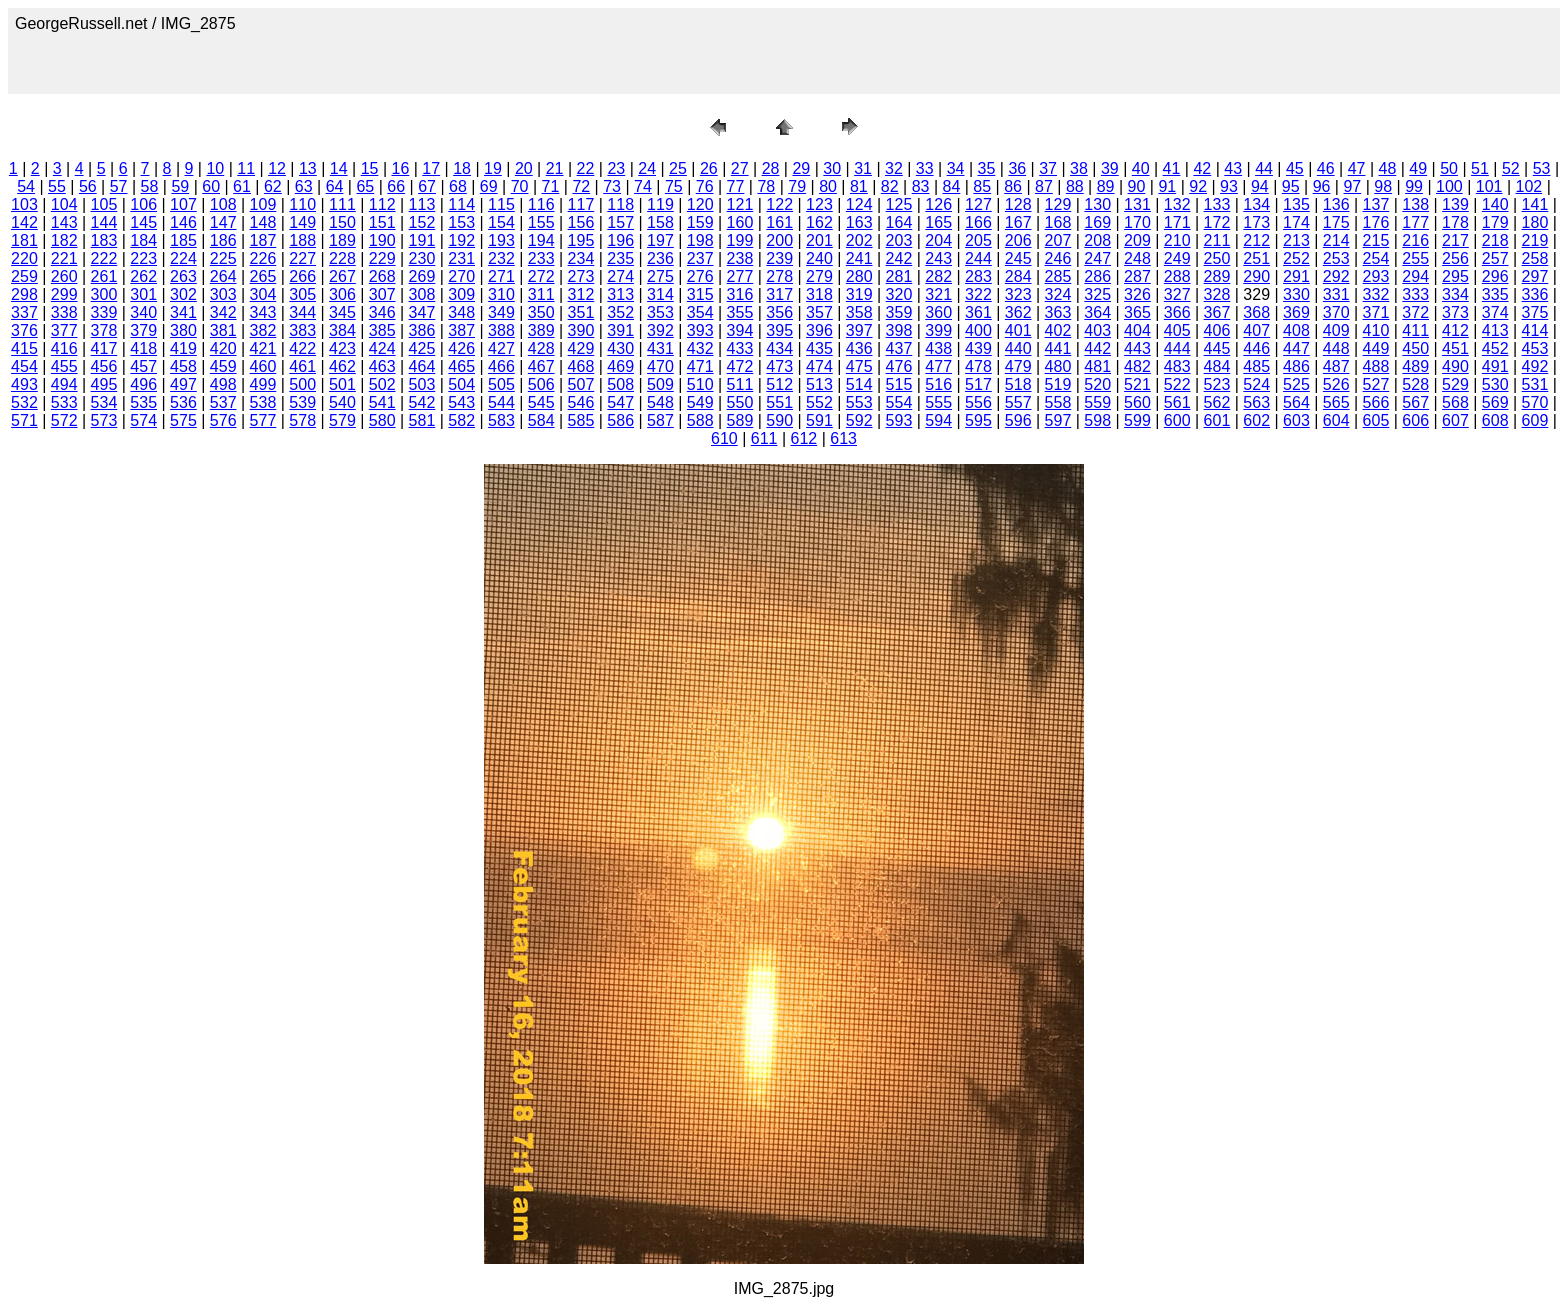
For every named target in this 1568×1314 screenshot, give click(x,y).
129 (1058, 204)
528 (1415, 384)
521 (1137, 384)
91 (1167, 186)
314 (660, 294)
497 (183, 384)
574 (143, 420)
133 (1217, 204)
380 (183, 330)
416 (64, 348)
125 (899, 204)
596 (1018, 420)
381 (223, 330)
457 (143, 366)
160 (740, 222)
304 (263, 294)
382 (263, 330)
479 (1018, 366)
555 (938, 402)
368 (1256, 312)
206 (1018, 240)
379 (143, 330)
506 (541, 384)
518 (1018, 384)
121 (740, 204)
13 (308, 168)
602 (1256, 420)
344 (302, 312)
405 (1177, 330)
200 (779, 240)
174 (1296, 222)
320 (899, 294)
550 (740, 402)
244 (978, 258)
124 (859, 204)
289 (1217, 276)
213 (1296, 240)
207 (1058, 240)
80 (828, 186)
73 (612, 186)
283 (978, 276)
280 (859, 276)
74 (643, 186)
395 (779, 330)
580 (382, 420)
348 (461, 312)
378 (104, 330)
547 (620, 402)
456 (104, 366)
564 (1296, 402)
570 (1535, 402)
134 (1256, 204)
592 (859, 420)
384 (342, 330)
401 (1018, 330)
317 (779, 294)
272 (541, 276)
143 (64, 222)
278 (779, 276)
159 (700, 222)
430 (620, 348)
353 (660, 312)
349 (501, 312)
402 (1058, 330)
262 (143, 276)
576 (223, 420)
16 (401, 168)
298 (24, 294)
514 (859, 384)
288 (1177, 276)
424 (382, 348)
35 (987, 168)
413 (1495, 330)
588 (700, 420)
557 (1018, 402)
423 (342, 348)
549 (700, 402)
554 (899, 402)
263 (183, 276)
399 (938, 330)
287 (1137, 276)
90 (1137, 186)
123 (819, 204)
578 (302, 420)
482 (1137, 366)
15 (370, 168)
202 (859, 240)
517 (978, 384)
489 (1415, 366)
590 (779, 420)
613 (843, 438)
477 (938, 366)
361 (978, 312)
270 (461, 276)
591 (819, 420)
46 (1326, 168)
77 (736, 186)
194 (541, 240)
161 (779, 222)
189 (342, 240)
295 (1455, 276)
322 (978, 294)
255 (1415, 258)
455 (64, 366)
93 (1229, 186)
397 (859, 330)
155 (541, 222)
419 (183, 348)
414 (1535, 330)
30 (832, 168)
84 (952, 186)
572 (64, 420)
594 (938, 420)
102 (1529, 186)
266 (302, 276)
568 (1455, 402)
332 (1376, 294)
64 (335, 186)
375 (1535, 312)
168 (1058, 222)
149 (302, 222)
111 (342, 204)
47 (1357, 168)
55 (57, 186)
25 (678, 168)
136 (1336, 204)
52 (1511, 168)
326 (1137, 294)
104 (64, 204)
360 (938, 312)
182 (64, 240)
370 (1336, 312)
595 (978, 420)
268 (382, 276)
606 (1415, 420)
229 (382, 258)
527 (1376, 384)
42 (1202, 168)
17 (431, 168)
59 (180, 186)
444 (1177, 348)
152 (422, 222)
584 (541, 420)
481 (1097, 366)
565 (1336, 402)
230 (422, 258)
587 (660, 420)
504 (461, 384)
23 (616, 168)
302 (183, 294)
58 (150, 186)
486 (1296, 366)
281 (899, 276)
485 (1256, 366)
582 (461, 420)
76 (705, 186)
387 (461, 330)
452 (1495, 348)
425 (422, 348)
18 (462, 168)
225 (223, 258)
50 (1449, 168)
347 (422, 312)
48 (1388, 168)
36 (1017, 168)
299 (64, 294)
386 (422, 330)
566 (1376, 402)
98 (1383, 186)
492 (1535, 366)
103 (24, 204)
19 (493, 168)
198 (700, 240)
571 (24, 420)
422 (302, 348)
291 (1296, 276)
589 (740, 420)
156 (581, 222)
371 (1376, 312)
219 (1535, 240)
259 (24, 276)
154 (501, 222)
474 (819, 366)
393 (700, 330)
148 (263, 222)
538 (263, 402)
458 (183, 366)
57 (119, 186)
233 (541, 258)
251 (1256, 258)
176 (1376, 222)
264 (223, 276)
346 (382, 312)
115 (501, 204)
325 (1097, 294)
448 (1336, 348)
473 (779, 366)
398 (899, 330)
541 (382, 402)
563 (1256, 402)
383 (302, 330)
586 (620, 420)
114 (461, 204)
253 (1336, 258)
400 (978, 330)
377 (64, 330)
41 (1172, 168)
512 (779, 384)
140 (1495, 204)
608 (1495, 420)
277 (740, 276)
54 (26, 186)
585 (581, 420)
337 (24, 312)
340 (143, 312)
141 (1535, 204)
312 (581, 294)
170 (1137, 222)
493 (24, 384)
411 (1415, 330)
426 (461, 348)
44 (1264, 168)
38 (1079, 168)
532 (24, 402)
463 (382, 366)
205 (978, 240)
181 (24, 240)
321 (938, 294)
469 (620, 366)
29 (801, 168)
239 (779, 258)
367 (1217, 312)
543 (461, 402)
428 (541, 348)
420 (223, 348)
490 (1455, 366)
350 (541, 312)
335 (1495, 294)
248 (1137, 258)
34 (956, 168)
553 (859, 402)
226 (263, 258)
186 (223, 240)
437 (899, 348)
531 (1535, 384)
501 (342, 384)
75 (674, 186)
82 (890, 186)
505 (501, 384)
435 (819, 348)
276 (700, 276)
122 (779, 204)
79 (797, 186)
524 (1256, 384)
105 (104, 204)
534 (104, 402)
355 (740, 312)
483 (1177, 366)
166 (978, 222)
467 (541, 366)
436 (859, 348)
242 (899, 258)
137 (1376, 204)
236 (660, 258)
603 (1296, 420)
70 (520, 186)
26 (709, 168)
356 (779, 312)
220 (24, 258)
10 (215, 168)
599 (1137, 420)
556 (978, 402)
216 (1415, 240)
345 (342, 312)
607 (1455, 420)
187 (263, 240)
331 (1336, 294)
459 (223, 366)
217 (1455, 240)
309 (461, 294)
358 (859, 312)
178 (1455, 222)
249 (1177, 258)
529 (1455, 384)
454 (24, 366)
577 (263, 420)
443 (1137, 348)
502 (382, 384)
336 (1535, 294)
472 (740, 366)
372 (1415, 312)
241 (859, 258)
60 (211, 186)
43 (1233, 168)
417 (104, 348)
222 (104, 258)
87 (1044, 186)
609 (1535, 420)
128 (1018, 204)
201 (819, 240)
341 (183, 312)
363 (1058, 312)
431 (660, 348)
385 (382, 330)
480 (1058, 366)
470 (660, 366)
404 (1137, 330)
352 (620, 312)
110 (302, 204)
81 (859, 186)
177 (1415, 222)
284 (1018, 276)
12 (277, 168)
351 (581, 312)
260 (64, 276)
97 (1352, 186)
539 (302, 402)
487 (1336, 366)
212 (1256, 240)
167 (1018, 222)
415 (24, 348)
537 (223, 402)
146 (183, 222)
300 (104, 294)
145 (143, 222)
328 (1217, 294)
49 (1418, 168)
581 (422, 420)
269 (422, 276)
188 (302, 240)
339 (104, 312)
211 (1217, 240)
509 (660, 384)
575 (183, 420)
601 (1217, 420)
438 (938, 348)
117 (581, 204)
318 (819, 294)
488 (1376, 366)
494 (64, 384)
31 (863, 168)
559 (1097, 402)
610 (724, 438)
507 (581, 384)
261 (104, 276)
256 (1455, 258)
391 (620, 330)
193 (501, 240)
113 (422, 204)
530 (1495, 384)
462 (342, 366)
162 (819, 222)
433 (740, 348)
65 (365, 186)
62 (273, 186)
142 (24, 222)
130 (1097, 204)
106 (143, 204)
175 (1336, 222)
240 (819, 258)
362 (1018, 312)
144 (104, 222)
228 (342, 258)
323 (1018, 294)
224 (183, 258)
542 (422, 402)
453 (1535, 348)
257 (1495, 258)
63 (304, 186)
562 (1217, 402)
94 (1260, 186)
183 (104, 240)
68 (458, 186)
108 (223, 204)
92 (1198, 186)
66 (396, 186)
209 (1137, 240)
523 (1217, 384)
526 (1336, 384)
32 (894, 168)
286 (1097, 276)
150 (342, 222)
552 (819, 402)
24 (647, 168)
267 (342, 276)
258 (1535, 258)
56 (88, 186)
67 (427, 186)
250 (1217, 258)
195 (581, 240)
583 (501, 420)
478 (978, 366)
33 (925, 168)
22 (586, 168)
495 (104, 384)
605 (1376, 420)
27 (740, 168)
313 (620, 294)
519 (1058, 384)
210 (1177, 240)
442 (1097, 348)
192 (461, 240)
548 (660, 402)
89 (1106, 186)
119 (660, 204)
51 (1480, 168)
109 (263, 204)
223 (143, 258)
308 (422, 294)
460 (263, 366)
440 (1018, 348)
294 (1415, 276)
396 (819, 330)
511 (740, 384)
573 (104, 420)
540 (342, 402)
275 (660, 276)
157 (620, 222)
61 (242, 186)
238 (740, 258)
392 (660, 330)
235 (620, 258)
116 (541, 204)
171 (1177, 222)
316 (740, 294)
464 (422, 366)
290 (1256, 276)
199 (740, 240)
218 (1495, 240)
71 (551, 186)
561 (1177, 402)
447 (1296, 348)
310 (501, 294)
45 (1295, 168)
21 (555, 168)
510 (700, 384)
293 (1376, 276)
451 (1455, 348)
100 (1449, 186)
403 (1097, 330)
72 (581, 186)
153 (461, 222)
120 (700, 204)
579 (342, 420)
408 (1296, 330)
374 (1495, 312)
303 (223, 294)
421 (263, 348)
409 (1336, 330)
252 (1296, 258)
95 (1291, 186)
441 (1058, 348)
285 (1058, 276)
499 (263, 384)
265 (263, 276)
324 (1058, 294)
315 (700, 294)
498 (223, 384)
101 (1489, 186)
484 (1217, 366)
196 (620, 240)
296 (1495, 276)
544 (501, 402)
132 (1177, 204)
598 (1097, 420)
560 (1137, 402)
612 (804, 438)
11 (246, 168)
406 (1217, 330)
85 (982, 186)
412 (1455, 330)
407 (1256, 330)
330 (1296, 294)
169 (1097, 222)
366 (1177, 312)
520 (1097, 384)
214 (1336, 240)
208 (1097, 240)
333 (1415, 294)
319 (859, 294)
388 (501, 330)
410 (1376, 330)
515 (899, 384)
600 (1177, 420)
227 (302, 258)
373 (1455, 312)
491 (1495, 366)
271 (501, 276)
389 (541, 330)
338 (64, 312)
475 (859, 366)
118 (620, 204)
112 (382, 204)
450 (1415, 348)
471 (700, 366)
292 (1336, 276)
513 (819, 384)
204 (938, 240)
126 (938, 204)
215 (1376, 240)
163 (859, 222)
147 (223, 222)
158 (660, 222)
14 (339, 168)
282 (938, 276)
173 (1256, 222)
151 (382, 222)
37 (1048, 168)
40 (1141, 168)
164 (899, 222)
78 (766, 186)
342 (223, 312)
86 (1013, 186)
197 (660, 240)
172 (1217, 222)
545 (541, 402)
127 (978, 204)
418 (143, 348)
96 (1322, 186)
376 (24, 330)
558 (1058, 402)
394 (740, 330)
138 (1415, 204)
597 (1058, 420)
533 (64, 402)
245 (1018, 258)
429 (581, 348)
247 (1097, 258)
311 (541, 294)
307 (382, 294)
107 (183, 204)
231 (461, 258)
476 (899, 366)
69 (489, 186)
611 (764, 438)
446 (1256, 348)
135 (1296, 204)
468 (581, 366)
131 (1137, 204)
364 (1097, 312)
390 (581, 330)
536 (183, 402)
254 (1376, 258)
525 (1296, 384)
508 (620, 384)
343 (263, 312)
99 (1414, 186)
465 (461, 366)
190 (382, 240)
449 (1376, 348)
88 (1075, 186)
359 (899, 312)
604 (1336, 420)
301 (143, 294)
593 (899, 420)
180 (1535, 222)
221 (64, 258)
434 (779, 348)
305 (302, 294)
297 (1535, 276)
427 (501, 348)
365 (1137, 312)
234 (581, 258)
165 (938, 222)
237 (700, 258)
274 (620, 276)
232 (501, 258)
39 (1110, 168)
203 (899, 240)
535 (143, 402)
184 (143, 240)
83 (921, 186)
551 (779, 402)
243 (938, 258)
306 (342, 294)
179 (1495, 222)
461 (302, 366)
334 (1455, 294)
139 (1455, 204)
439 (978, 348)
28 (771, 168)
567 (1415, 402)
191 (422, 240)
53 (1542, 168)
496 (143, 384)
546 (581, 402)
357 (819, 312)
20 (524, 168)
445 (1217, 348)
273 (581, 276)
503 (422, 384)
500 (302, 384)
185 (183, 240)
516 (938, 384)
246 (1058, 258)
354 (700, 312)
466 (501, 366)
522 (1177, 384)
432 (700, 348)
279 (819, 276)
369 (1296, 312)
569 (1495, 402)
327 (1177, 294)
